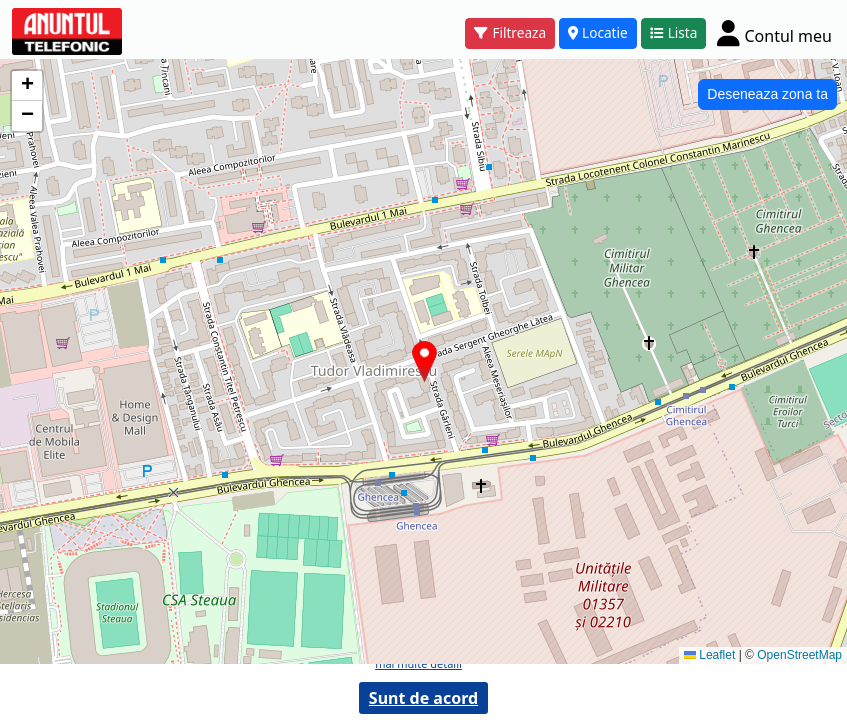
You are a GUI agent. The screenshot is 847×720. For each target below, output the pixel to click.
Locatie (598, 32)
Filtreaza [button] (510, 32)
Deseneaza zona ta (767, 94)
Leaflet (709, 655)
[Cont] (774, 33)
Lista (674, 32)
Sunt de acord (423, 698)
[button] (424, 361)
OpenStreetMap (799, 655)
